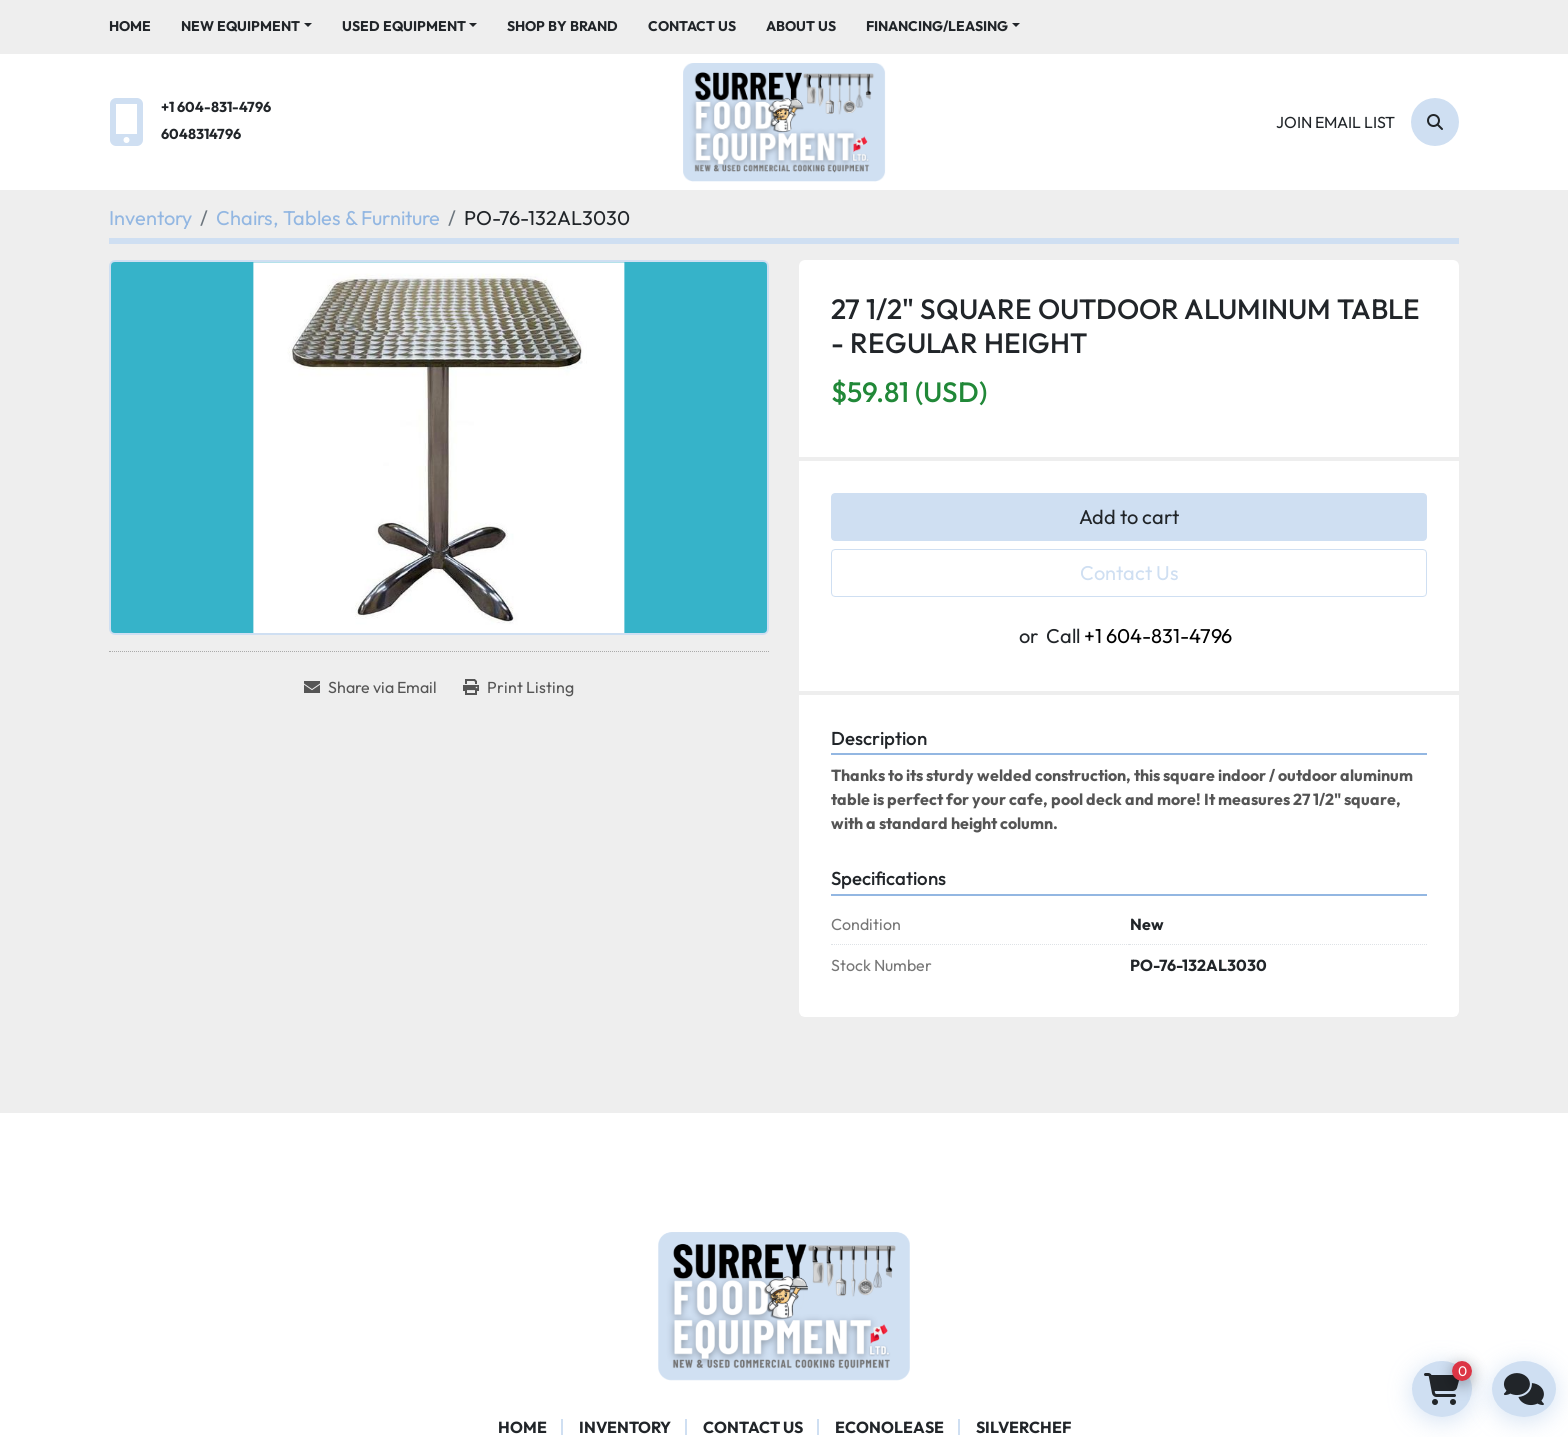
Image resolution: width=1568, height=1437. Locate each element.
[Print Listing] (518, 687)
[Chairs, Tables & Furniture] (328, 217)
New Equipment (240, 26)
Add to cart (1129, 516)
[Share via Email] (370, 687)
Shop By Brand (562, 26)
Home (130, 26)
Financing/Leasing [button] (937, 26)
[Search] (1435, 122)
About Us (801, 26)
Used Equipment (404, 26)
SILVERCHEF (1023, 1427)
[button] (246, 26)
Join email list (1335, 122)
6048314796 (201, 134)
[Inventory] (150, 217)
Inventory (625, 1427)
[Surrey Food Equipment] (784, 1303)
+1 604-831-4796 (216, 107)
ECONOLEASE (889, 1427)
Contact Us (692, 26)
